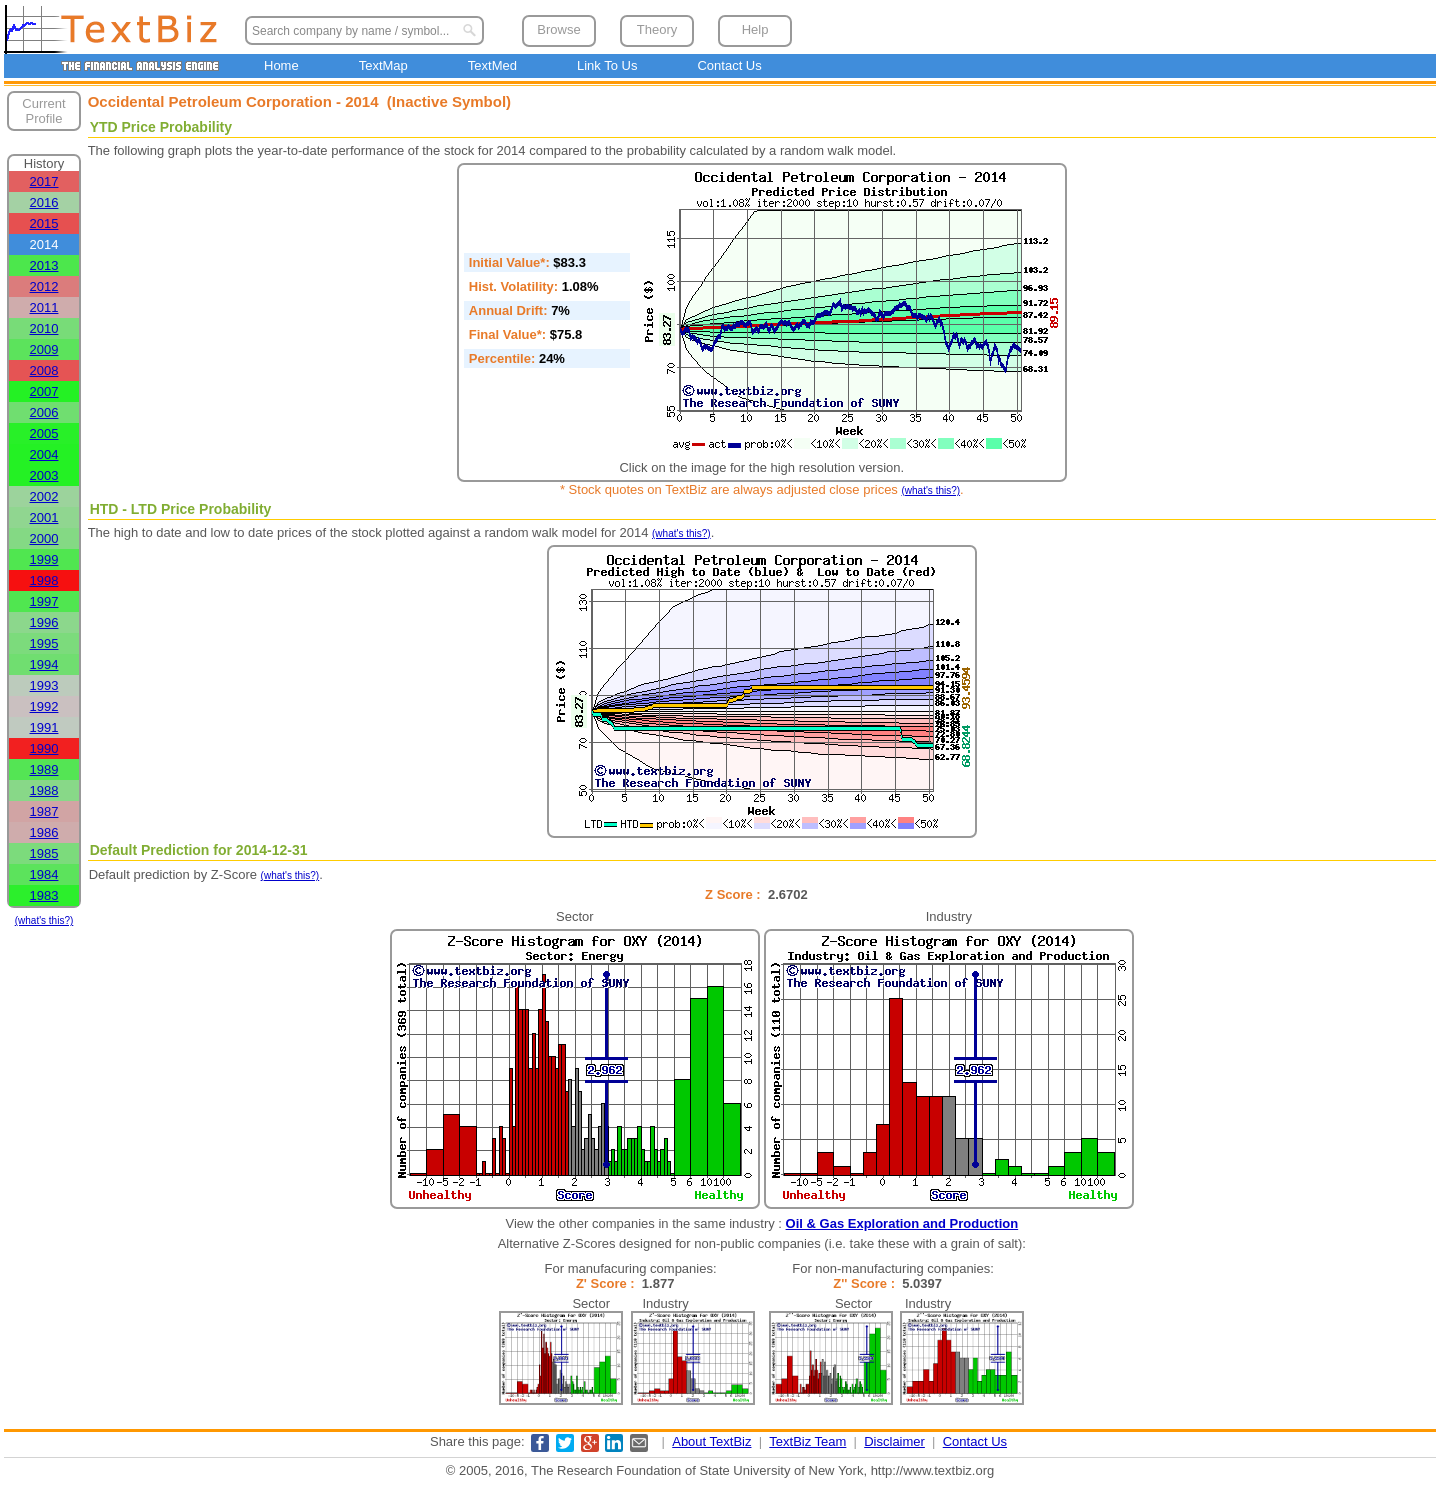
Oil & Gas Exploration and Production (902, 1223)
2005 (44, 433)
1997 (44, 601)
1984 (44, 874)
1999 (44, 559)
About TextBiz (711, 1441)
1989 (44, 769)
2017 (44, 181)
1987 (44, 811)
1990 (44, 748)
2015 (44, 223)
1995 (44, 643)
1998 (44, 580)
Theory (657, 29)
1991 (44, 727)
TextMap (383, 65)
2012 (44, 286)
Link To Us (607, 65)
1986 (44, 832)
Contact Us (729, 65)
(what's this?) (44, 920)
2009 (44, 349)
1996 (44, 622)
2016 (44, 202)
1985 (44, 853)
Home (281, 65)
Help (755, 29)
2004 (44, 454)
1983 (44, 895)
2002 (44, 496)
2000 (44, 538)
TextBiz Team (807, 1441)
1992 (44, 706)
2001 (44, 517)
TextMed (492, 65)
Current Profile (43, 111)
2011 (44, 307)
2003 (44, 475)
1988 (44, 790)
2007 (44, 391)
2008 (44, 370)
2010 (44, 328)
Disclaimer (894, 1441)
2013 (44, 265)
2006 (44, 412)
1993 (44, 685)
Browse (558, 29)
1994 (44, 664)
